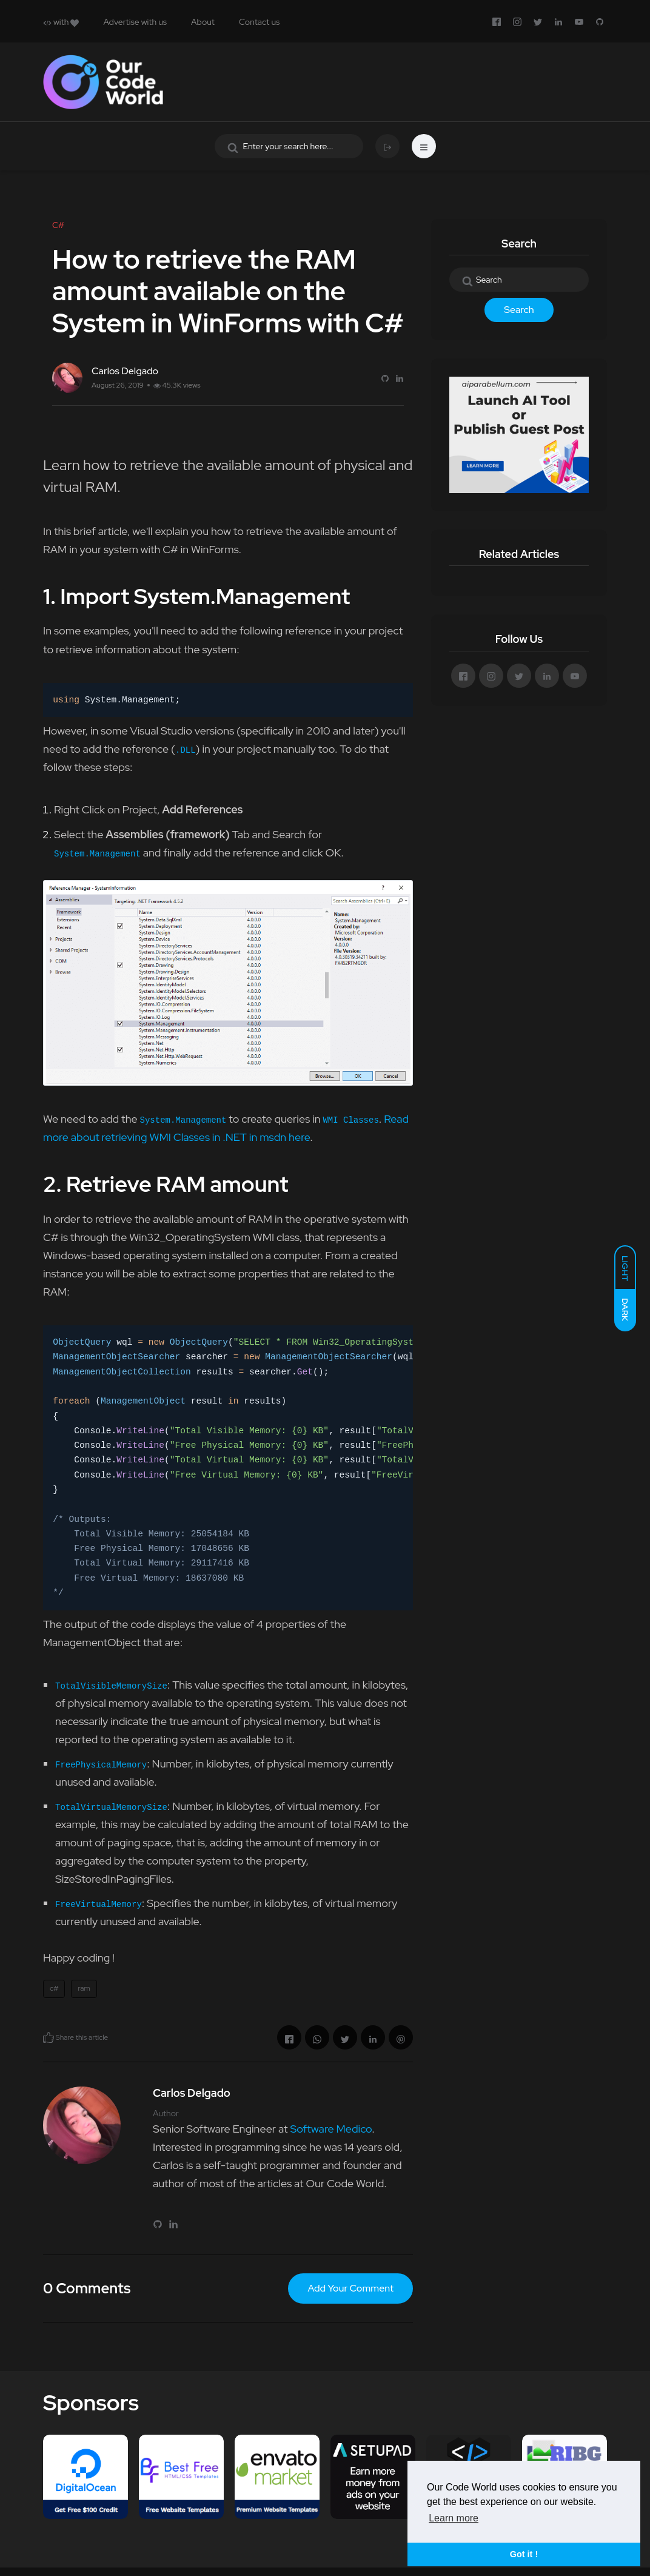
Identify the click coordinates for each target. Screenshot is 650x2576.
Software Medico (331, 2129)
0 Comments (86, 2288)
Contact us (259, 21)
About (203, 21)
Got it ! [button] (524, 2554)
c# (54, 1988)
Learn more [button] (453, 2518)
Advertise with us (135, 21)
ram (84, 1988)
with (61, 21)
